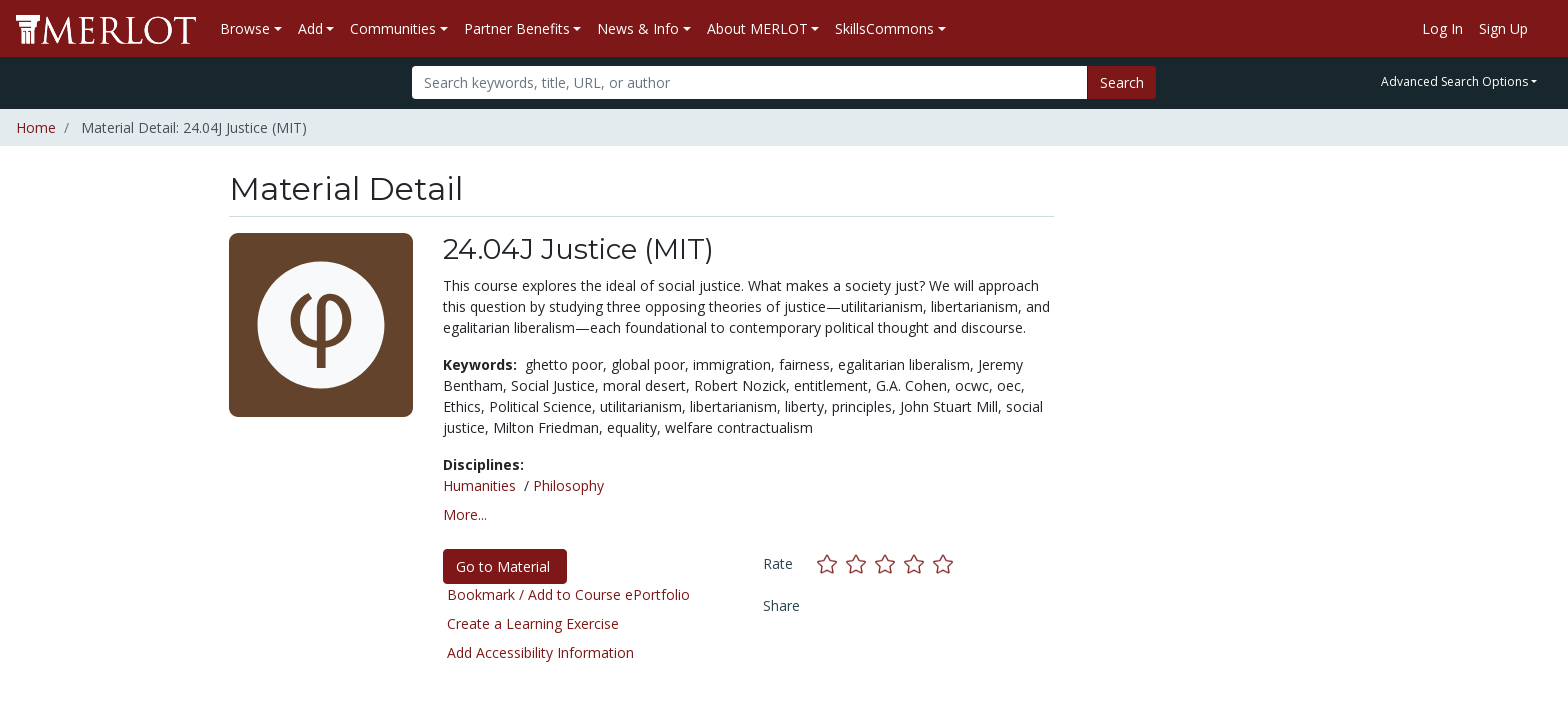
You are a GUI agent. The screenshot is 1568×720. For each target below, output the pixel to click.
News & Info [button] (638, 28)
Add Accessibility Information (540, 652)
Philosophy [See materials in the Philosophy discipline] (568, 485)
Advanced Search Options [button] (1454, 81)
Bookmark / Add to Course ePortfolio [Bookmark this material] (568, 594)
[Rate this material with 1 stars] (831, 563)
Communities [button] (393, 28)
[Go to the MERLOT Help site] (1544, 29)
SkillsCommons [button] (884, 28)
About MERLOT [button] (757, 28)
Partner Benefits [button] (517, 28)
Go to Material (505, 566)
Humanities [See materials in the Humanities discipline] (479, 485)
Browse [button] (245, 28)
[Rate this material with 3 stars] (889, 563)
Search (1122, 82)
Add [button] (310, 28)
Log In (1442, 28)
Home (36, 127)
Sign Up (1503, 28)
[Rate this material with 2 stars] (860, 563)
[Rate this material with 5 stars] (945, 563)
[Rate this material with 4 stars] (918, 563)
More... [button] (465, 514)
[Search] (749, 82)
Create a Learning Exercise (533, 623)
